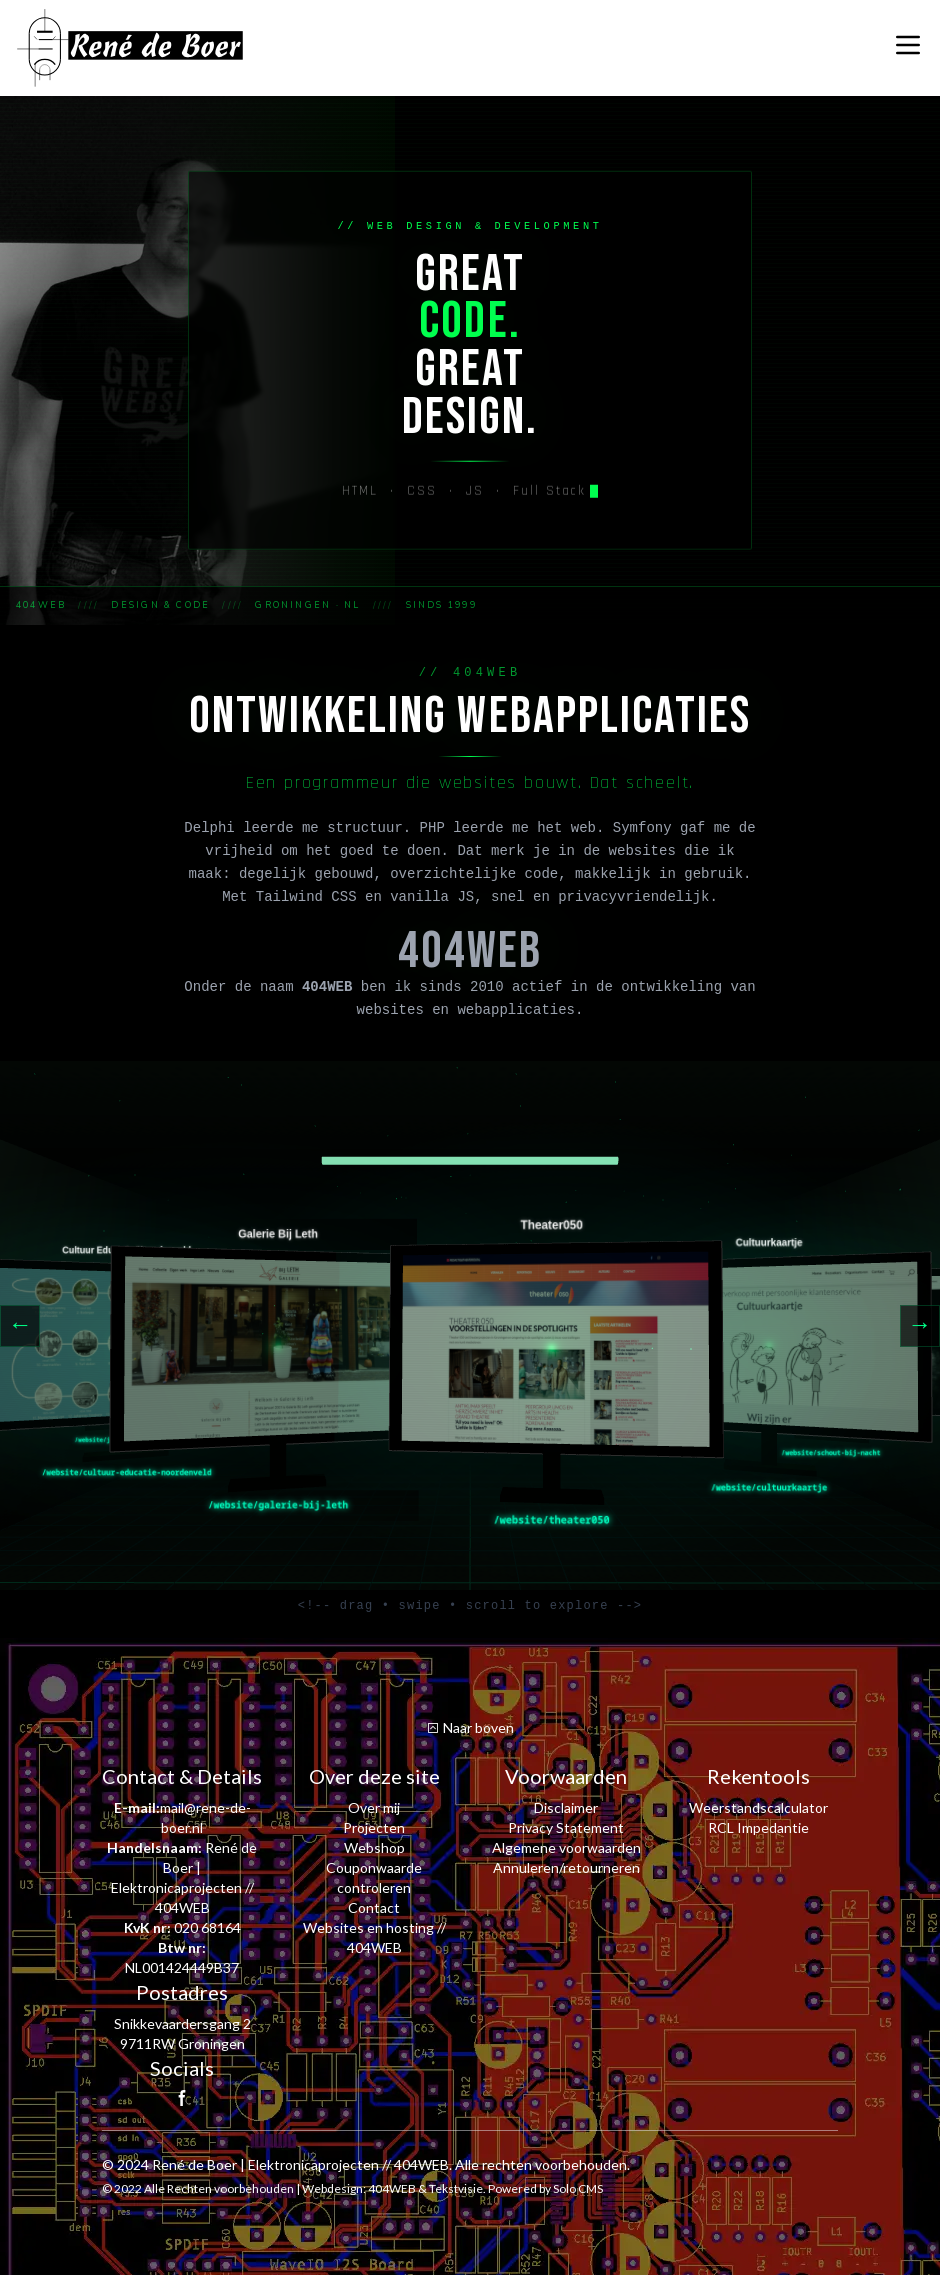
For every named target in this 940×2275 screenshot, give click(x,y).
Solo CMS (578, 2188)
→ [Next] (920, 1325)
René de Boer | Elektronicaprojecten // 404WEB (300, 2164)
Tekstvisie (456, 2188)
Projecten (374, 1827)
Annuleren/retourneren (566, 1867)
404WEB (392, 2188)
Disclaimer (566, 1807)
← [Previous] (20, 1325)
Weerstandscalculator (758, 1807)
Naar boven (470, 1727)
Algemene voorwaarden (566, 1847)
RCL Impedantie (758, 1827)
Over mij (374, 1807)
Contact (374, 1907)
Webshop (374, 1847)
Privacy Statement (566, 1827)
